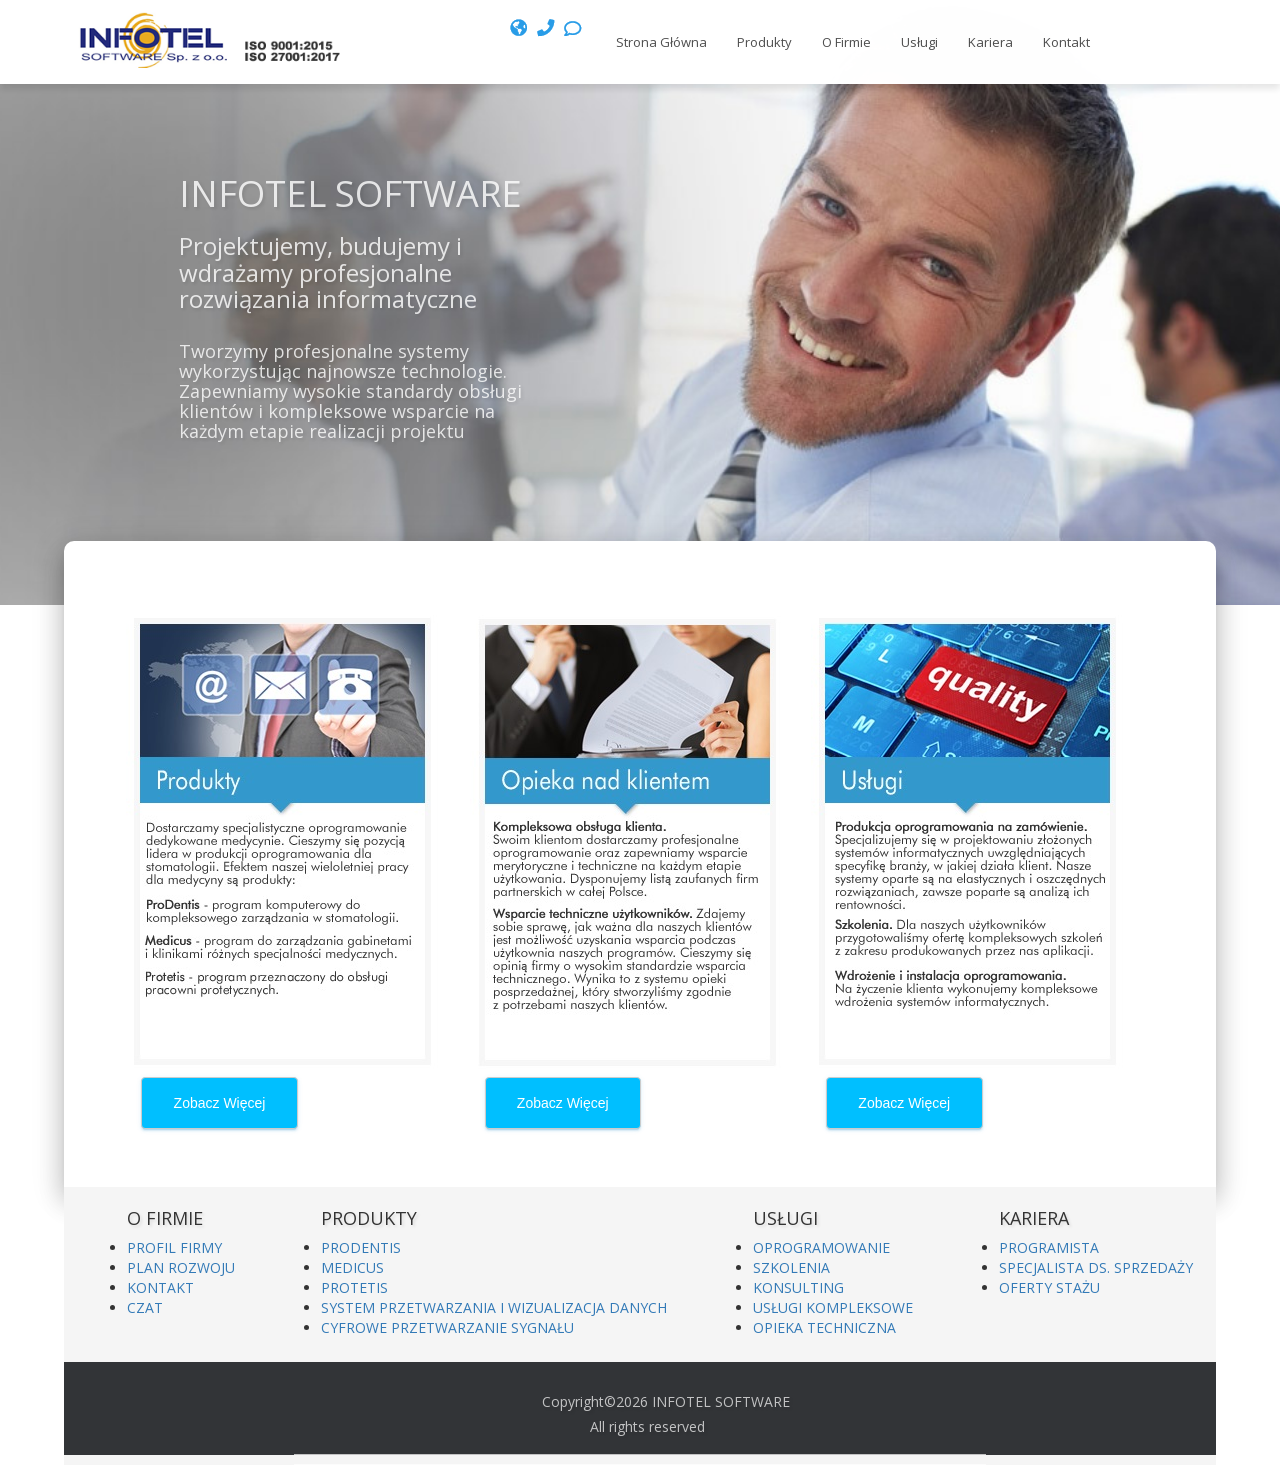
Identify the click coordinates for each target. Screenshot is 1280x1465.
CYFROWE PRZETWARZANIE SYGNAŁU (447, 1327)
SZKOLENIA (791, 1267)
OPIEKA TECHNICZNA (824, 1327)
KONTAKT (160, 1287)
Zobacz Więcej (220, 1103)
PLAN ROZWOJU (181, 1267)
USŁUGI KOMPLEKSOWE (833, 1307)
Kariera (990, 42)
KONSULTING (798, 1287)
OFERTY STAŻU (1049, 1287)
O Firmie (846, 42)
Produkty (764, 42)
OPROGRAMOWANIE (821, 1247)
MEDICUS (352, 1267)
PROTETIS (354, 1287)
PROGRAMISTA (1049, 1247)
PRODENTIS (361, 1247)
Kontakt (1066, 42)
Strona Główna (661, 42)
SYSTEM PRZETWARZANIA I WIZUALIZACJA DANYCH (494, 1307)
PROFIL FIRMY (174, 1247)
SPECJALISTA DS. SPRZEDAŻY (1096, 1267)
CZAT (145, 1307)
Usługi (919, 42)
